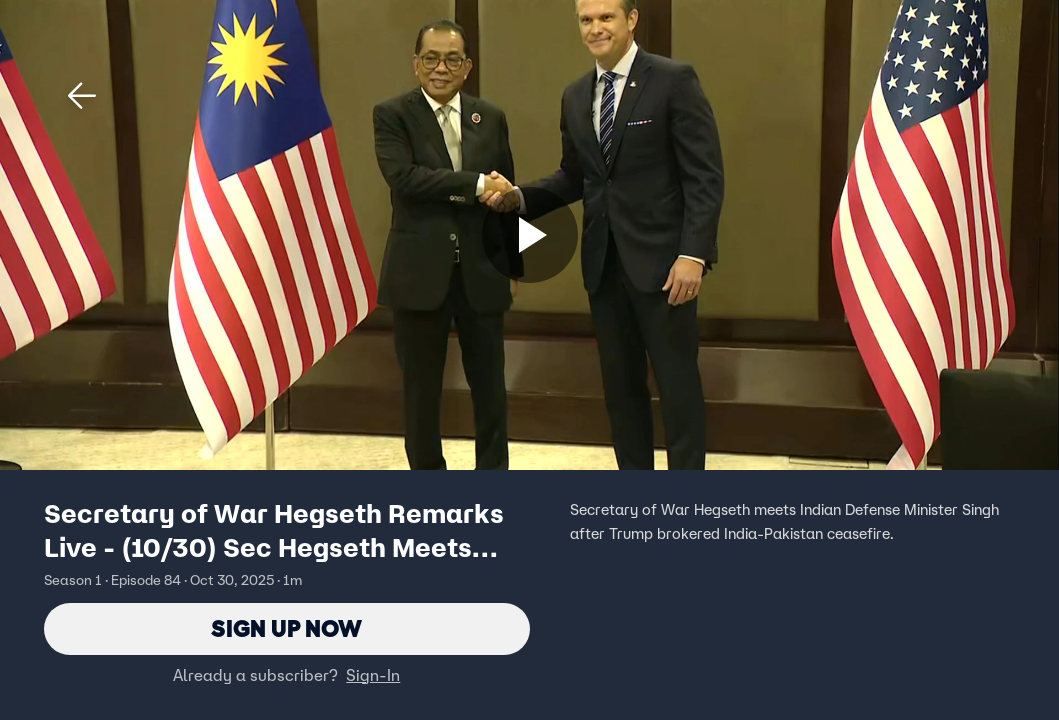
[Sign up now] (530, 235)
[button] (82, 96)
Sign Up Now (286, 628)
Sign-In (373, 675)
